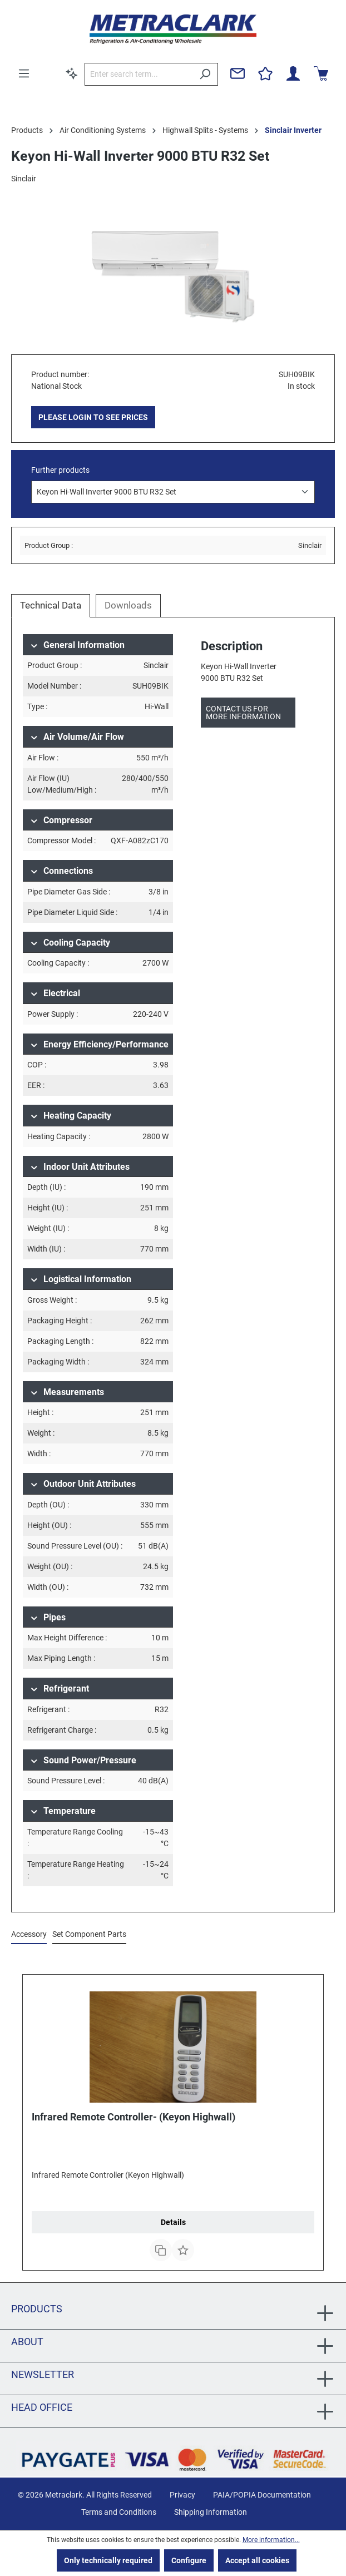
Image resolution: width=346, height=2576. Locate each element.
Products (36, 2309)
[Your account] (293, 73)
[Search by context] (72, 73)
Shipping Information (210, 2512)
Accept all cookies (257, 2560)
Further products (60, 470)
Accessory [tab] (29, 1934)
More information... (271, 2540)
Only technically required (108, 2560)
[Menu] (24, 73)
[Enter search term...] (138, 74)
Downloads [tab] (128, 605)
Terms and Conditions (118, 2512)
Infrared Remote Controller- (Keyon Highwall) (133, 2117)
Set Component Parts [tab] (89, 1934)
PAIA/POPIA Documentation (262, 2494)
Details (173, 2222)
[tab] (50, 605)
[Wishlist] (265, 73)
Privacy (182, 2494)
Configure (188, 2560)
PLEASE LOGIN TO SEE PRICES (93, 417)
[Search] (205, 74)
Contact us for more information (243, 712)
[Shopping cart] (321, 73)
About (27, 2341)
